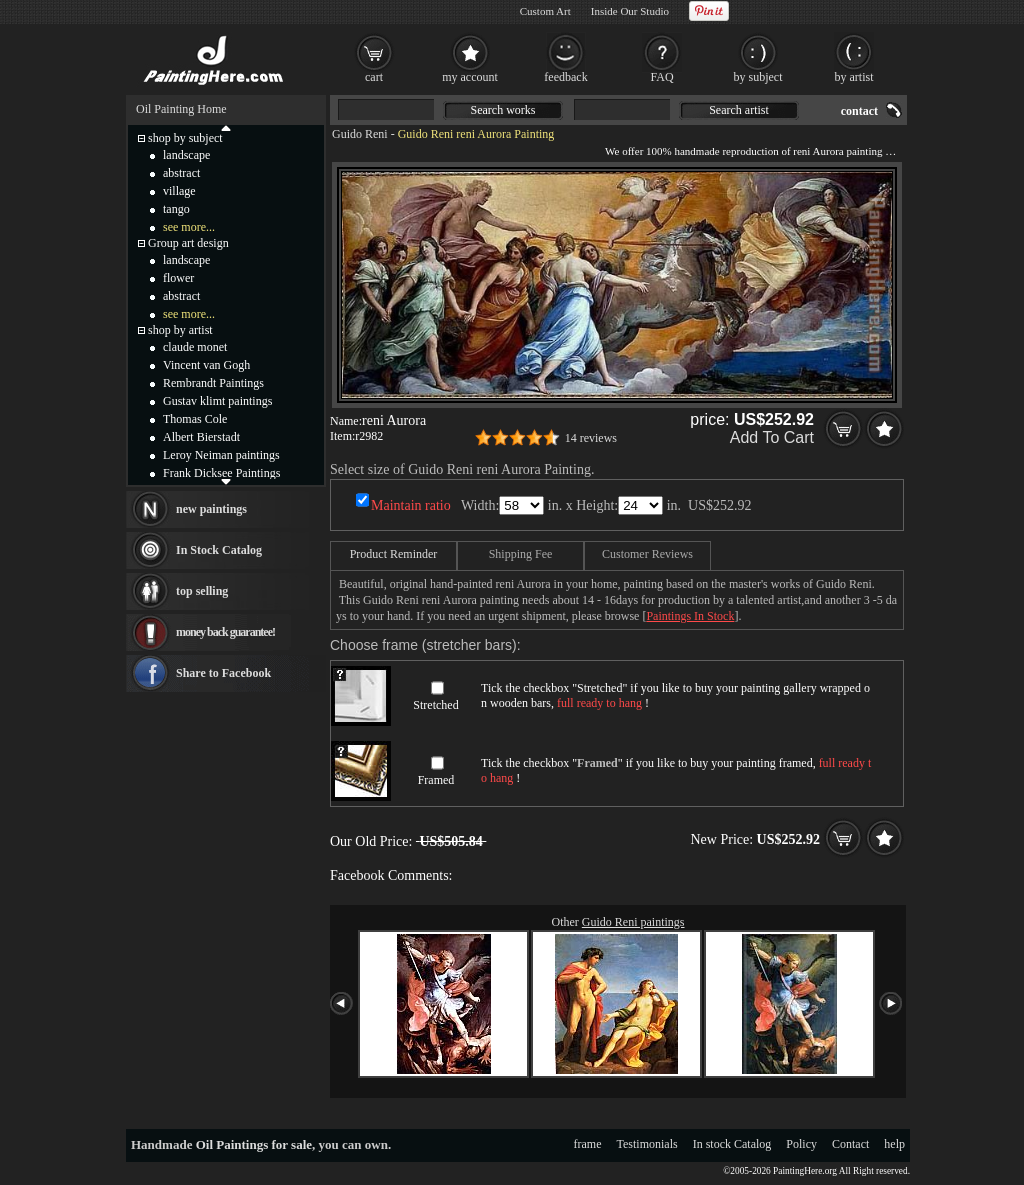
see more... (189, 227)
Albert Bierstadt (201, 437)
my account (470, 77)
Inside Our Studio (630, 11)
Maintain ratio (411, 505)
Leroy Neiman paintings (221, 455)
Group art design (188, 243)
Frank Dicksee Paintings (221, 473)
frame (588, 1144)
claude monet (195, 347)
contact (859, 111)
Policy (801, 1144)
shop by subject (185, 138)
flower (178, 278)
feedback (565, 77)
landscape (186, 155)
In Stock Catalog (219, 550)
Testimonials (647, 1144)
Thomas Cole (195, 419)
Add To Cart (772, 437)
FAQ (661, 77)
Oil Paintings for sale (254, 1144)
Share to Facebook (223, 673)
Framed (436, 780)
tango (176, 209)
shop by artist (180, 330)
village (179, 191)
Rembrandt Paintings (213, 383)
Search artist (739, 110)
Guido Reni (360, 134)
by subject (758, 77)
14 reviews (591, 438)
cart (374, 77)
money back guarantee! (225, 632)
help (894, 1144)
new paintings (211, 509)
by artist (854, 77)
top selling (202, 591)
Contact (850, 1144)
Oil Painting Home (181, 109)
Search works (503, 110)
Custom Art (545, 11)
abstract (181, 173)
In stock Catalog (732, 1144)
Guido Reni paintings (633, 922)
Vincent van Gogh (206, 365)
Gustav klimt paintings (217, 401)
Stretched (435, 705)
